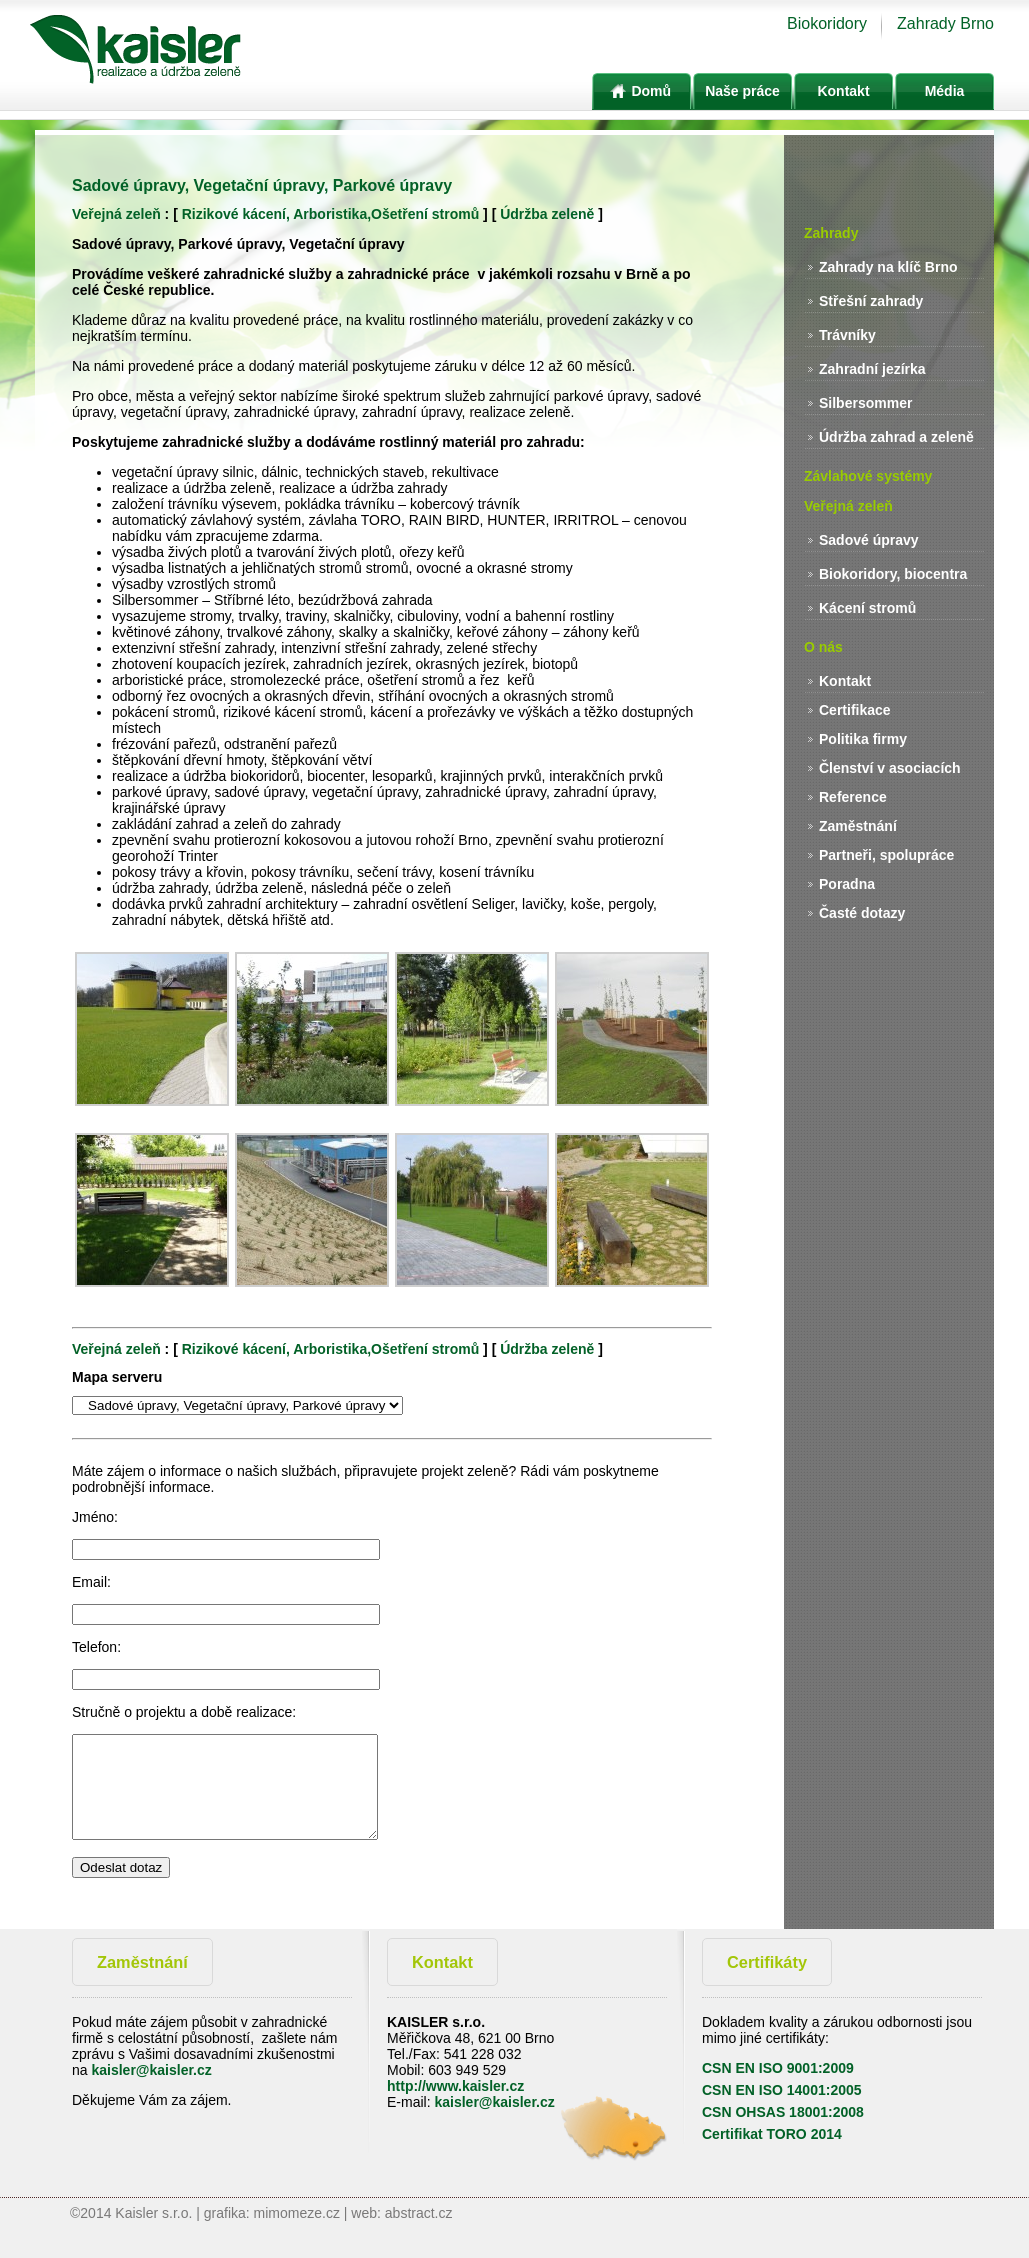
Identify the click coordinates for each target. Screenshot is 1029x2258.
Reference (853, 797)
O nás (823, 647)
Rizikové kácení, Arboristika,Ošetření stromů (330, 214)
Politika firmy (863, 739)
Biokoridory (827, 23)
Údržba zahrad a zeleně (896, 437)
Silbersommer (865, 403)
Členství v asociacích (890, 768)
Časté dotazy (862, 913)
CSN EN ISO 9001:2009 (778, 2068)
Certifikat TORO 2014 (772, 2134)
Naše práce (742, 91)
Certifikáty (767, 1962)
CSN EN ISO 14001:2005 (782, 2090)
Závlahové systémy (868, 476)
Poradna (847, 884)
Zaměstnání (858, 826)
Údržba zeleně (547, 214)
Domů (641, 91)
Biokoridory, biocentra (893, 574)
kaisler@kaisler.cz (151, 2070)
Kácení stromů (867, 608)
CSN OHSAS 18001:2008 (783, 2112)
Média (945, 91)
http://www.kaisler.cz (455, 2086)
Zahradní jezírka (872, 369)
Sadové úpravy (869, 540)
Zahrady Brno (945, 23)
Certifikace (855, 710)
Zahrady (831, 233)
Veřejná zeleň (116, 214)
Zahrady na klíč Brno (888, 267)
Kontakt (843, 91)
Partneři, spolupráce (886, 855)
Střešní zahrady (871, 301)
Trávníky (847, 335)
